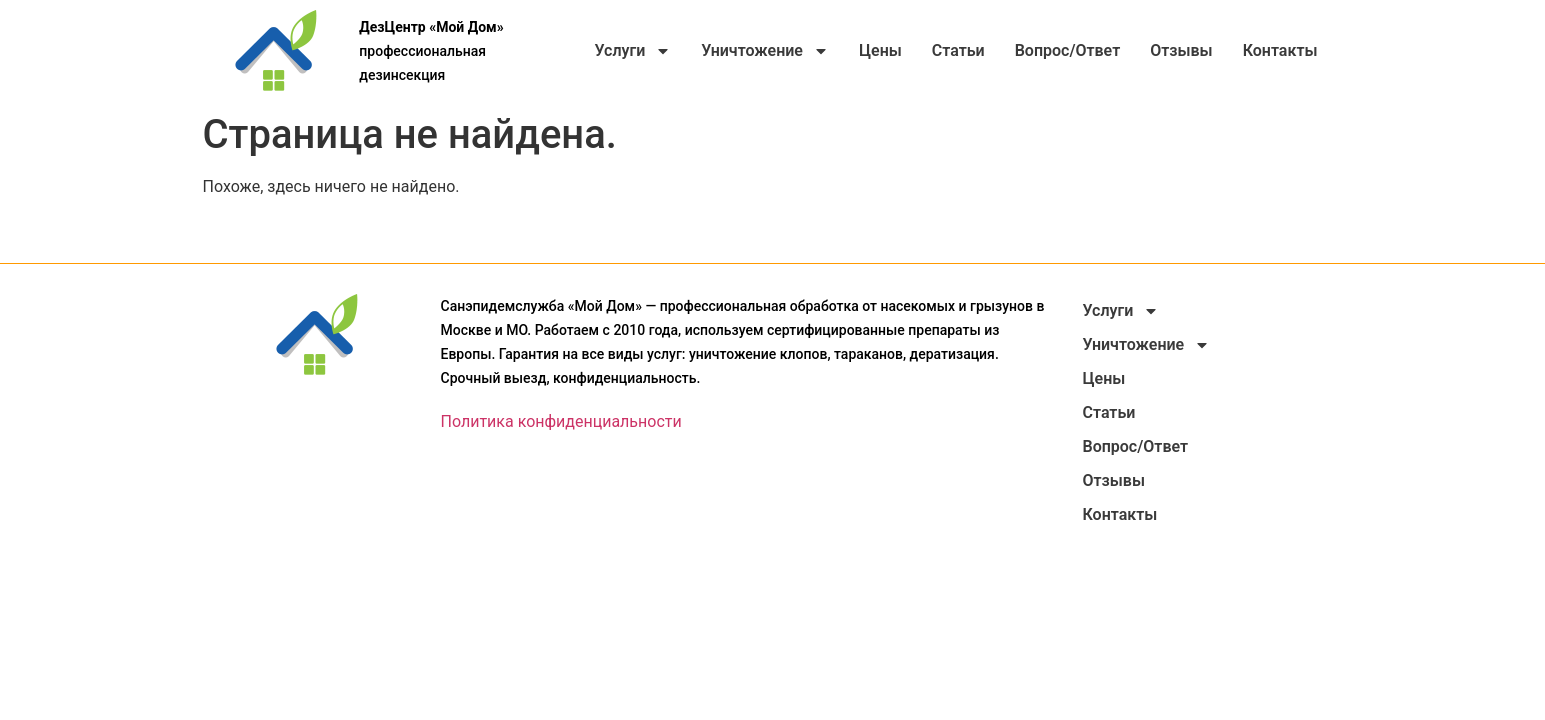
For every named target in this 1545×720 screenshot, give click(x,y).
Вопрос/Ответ (1068, 50)
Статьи (958, 50)
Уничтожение (765, 51)
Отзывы (1181, 50)
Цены (880, 50)
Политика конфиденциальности (561, 421)
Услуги (632, 51)
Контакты (1280, 50)
